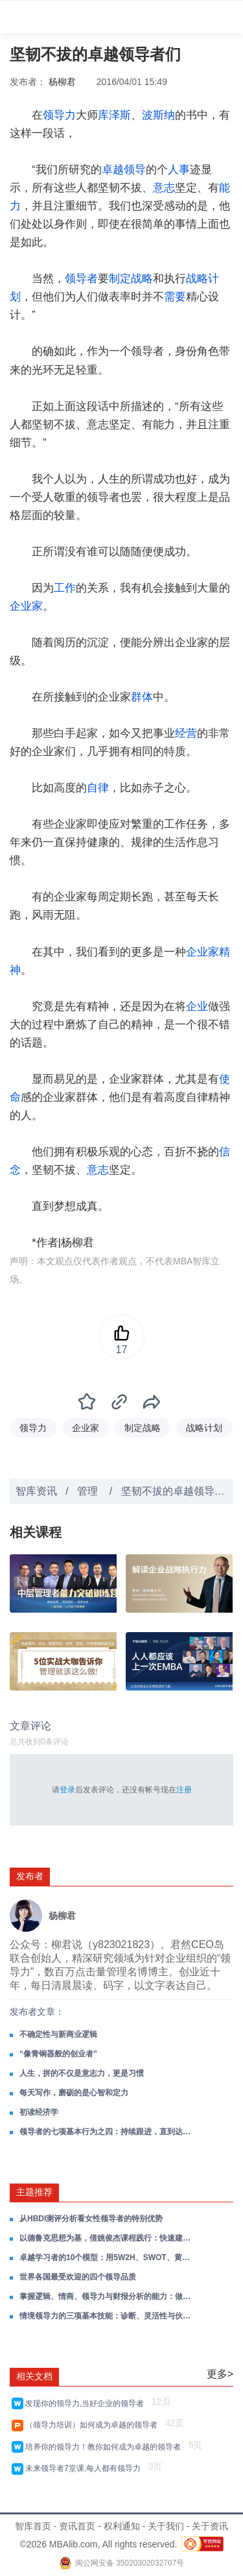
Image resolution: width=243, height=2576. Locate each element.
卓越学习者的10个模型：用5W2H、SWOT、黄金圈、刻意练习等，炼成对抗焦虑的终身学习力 (105, 2257)
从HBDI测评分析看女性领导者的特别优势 (91, 2218)
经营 (186, 733)
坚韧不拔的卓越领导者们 (178, 1491)
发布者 (29, 1876)
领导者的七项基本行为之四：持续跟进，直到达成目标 (105, 2131)
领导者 (81, 278)
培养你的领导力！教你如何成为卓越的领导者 (105, 2446)
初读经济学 (38, 2112)
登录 (67, 1789)
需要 (175, 297)
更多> (220, 2373)
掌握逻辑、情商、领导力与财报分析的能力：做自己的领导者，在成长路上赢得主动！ (105, 2296)
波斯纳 (158, 115)
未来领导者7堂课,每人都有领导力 (85, 2468)
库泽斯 (114, 115)
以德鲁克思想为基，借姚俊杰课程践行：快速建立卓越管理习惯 (105, 2238)
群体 (142, 697)
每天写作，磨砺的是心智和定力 (73, 2092)
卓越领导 (124, 169)
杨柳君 (62, 82)
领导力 (59, 115)
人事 (179, 169)
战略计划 (204, 1428)
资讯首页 (77, 2526)
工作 (65, 588)
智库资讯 (36, 1491)
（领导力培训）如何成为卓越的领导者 (93, 2424)
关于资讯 (210, 2526)
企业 (197, 1006)
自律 (98, 788)
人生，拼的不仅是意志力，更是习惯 (81, 2073)
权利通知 (122, 2526)
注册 (184, 1789)
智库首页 (33, 2526)
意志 (164, 188)
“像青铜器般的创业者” (58, 2053)
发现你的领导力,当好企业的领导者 (86, 2403)
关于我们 (166, 2526)
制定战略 (131, 278)
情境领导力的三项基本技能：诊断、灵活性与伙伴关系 (105, 2315)
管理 (88, 1491)
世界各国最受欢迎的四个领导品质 (77, 2276)
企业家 (26, 606)
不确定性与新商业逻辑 (58, 2034)
